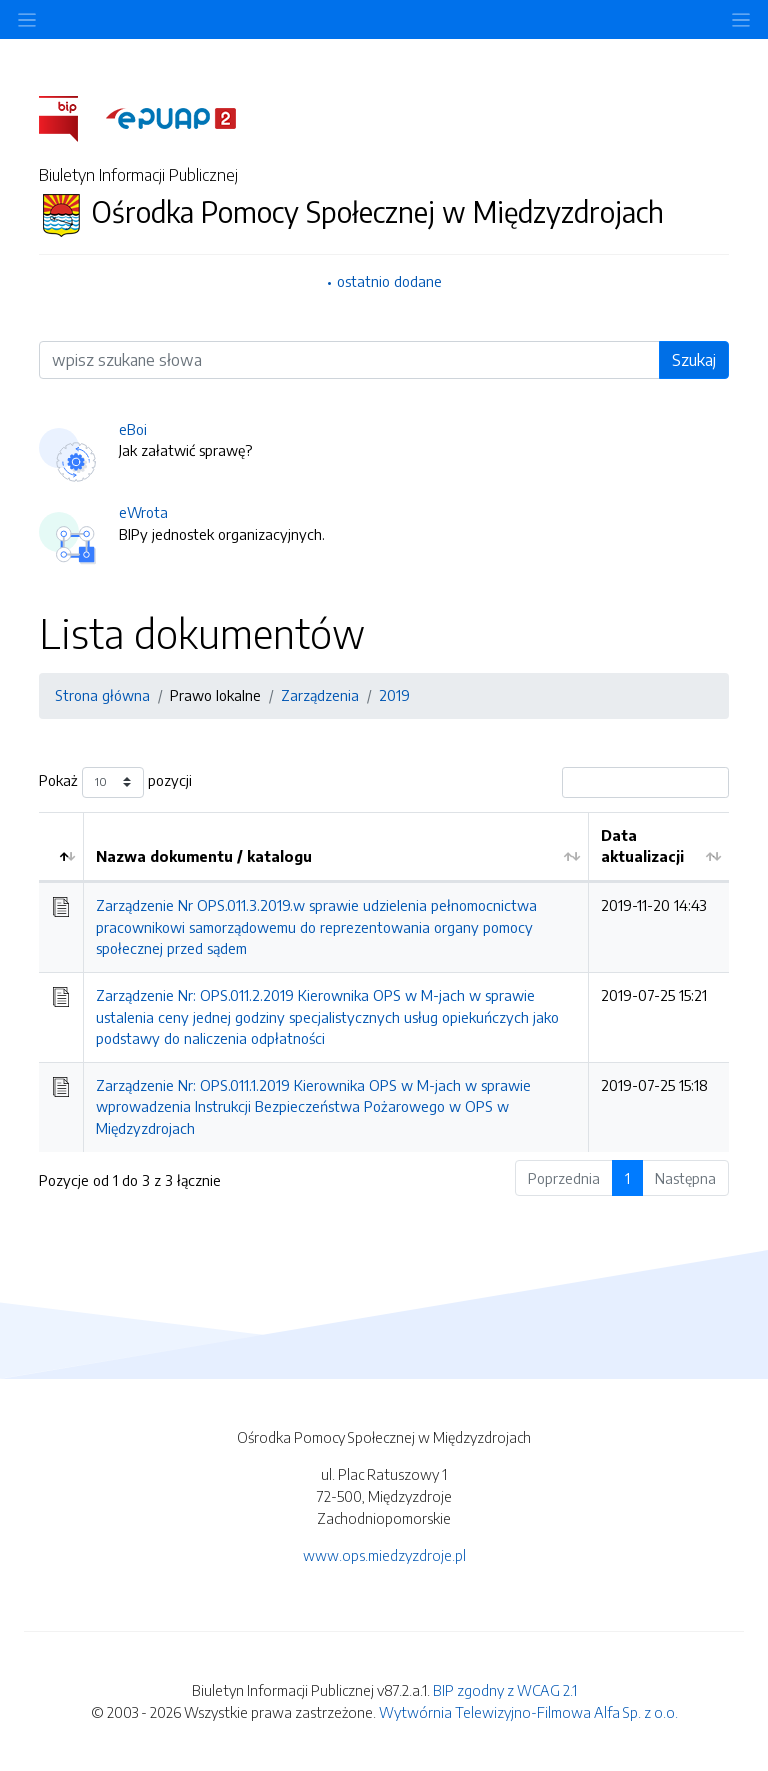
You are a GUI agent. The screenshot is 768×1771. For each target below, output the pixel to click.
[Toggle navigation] (741, 19)
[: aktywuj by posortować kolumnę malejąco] (61, 847)
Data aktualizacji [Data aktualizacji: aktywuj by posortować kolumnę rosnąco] (642, 846)
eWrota (143, 512)
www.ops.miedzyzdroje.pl (384, 1555)
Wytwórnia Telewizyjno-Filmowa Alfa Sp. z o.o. (528, 1712)
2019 (394, 695)
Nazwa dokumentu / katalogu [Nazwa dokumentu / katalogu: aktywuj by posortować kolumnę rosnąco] (204, 856)
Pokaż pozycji (115, 782)
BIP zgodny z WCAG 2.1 (505, 1690)
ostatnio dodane (389, 281)
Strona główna (102, 695)
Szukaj (694, 360)
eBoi (133, 429)
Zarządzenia (320, 695)
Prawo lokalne (215, 695)
